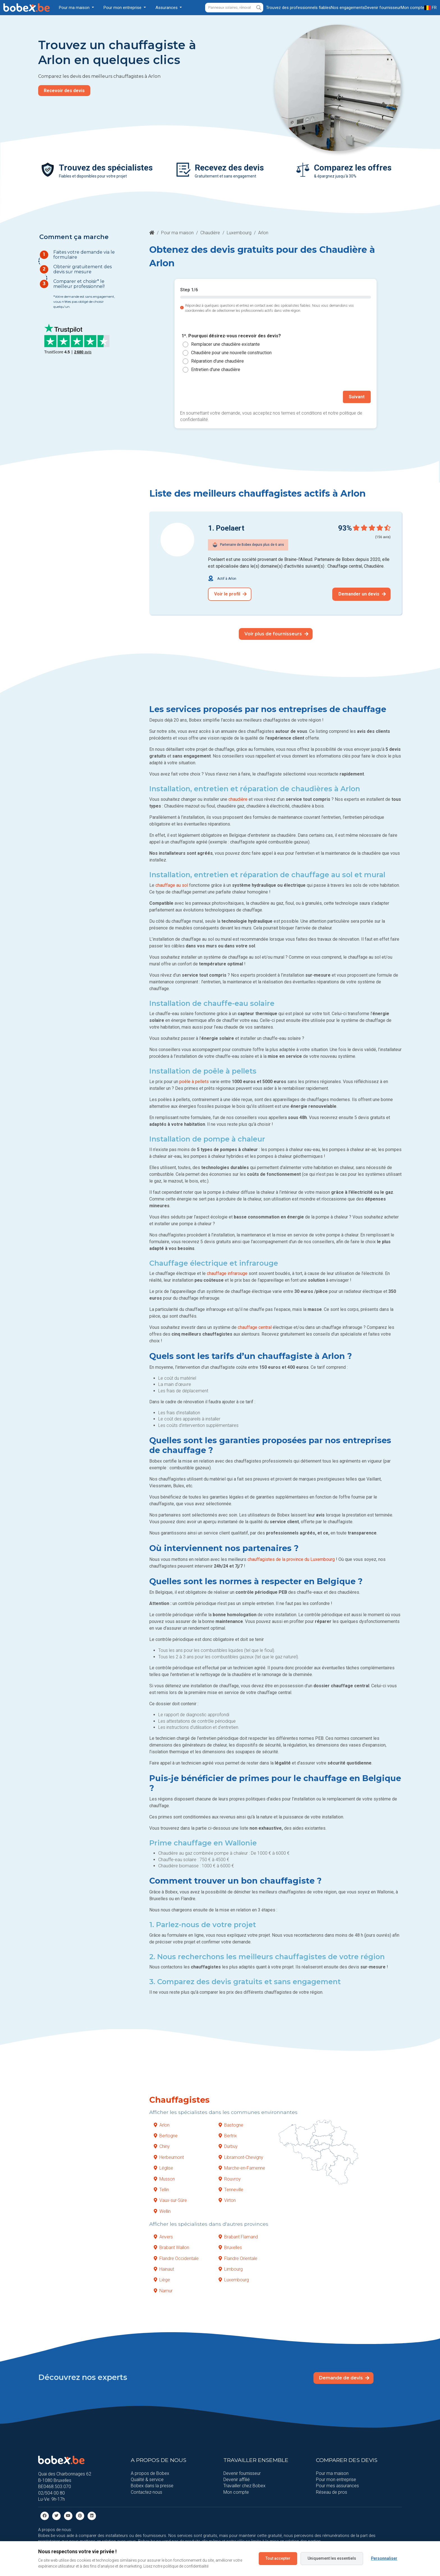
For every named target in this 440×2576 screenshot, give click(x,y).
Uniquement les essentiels (332, 2558)
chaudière (237, 798)
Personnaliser (384, 2558)
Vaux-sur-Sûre (170, 2199)
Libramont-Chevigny (241, 2156)
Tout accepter (277, 2558)
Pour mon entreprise (336, 2478)
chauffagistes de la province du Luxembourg (291, 1558)
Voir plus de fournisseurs (276, 633)
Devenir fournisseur (242, 2472)
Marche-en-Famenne (242, 2167)
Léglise (163, 2167)
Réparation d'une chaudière (217, 361)
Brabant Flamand (238, 2236)
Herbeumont (169, 2156)
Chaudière (210, 232)
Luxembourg (239, 232)
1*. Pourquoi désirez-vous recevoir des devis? (231, 336)
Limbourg (231, 2268)
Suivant (357, 396)
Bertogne (166, 2135)
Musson (164, 2178)
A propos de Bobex (150, 2472)
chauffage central (255, 1326)
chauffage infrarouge (227, 1273)
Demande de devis (344, 2377)
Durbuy (228, 2145)
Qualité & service (147, 2478)
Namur (163, 2290)
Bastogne (231, 2124)
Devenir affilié (236, 2478)
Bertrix (228, 2135)
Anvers (163, 2236)
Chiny (162, 2145)
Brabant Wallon (171, 2247)
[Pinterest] (80, 2515)
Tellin (161, 2188)
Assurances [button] (167, 7)
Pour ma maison (177, 232)
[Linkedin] (92, 2515)
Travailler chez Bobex (244, 2485)
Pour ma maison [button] (75, 7)
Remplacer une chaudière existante (225, 344)
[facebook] (44, 2515)
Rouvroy (230, 2178)
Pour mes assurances (337, 2485)
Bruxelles (230, 2247)
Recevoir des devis (64, 90)
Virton (227, 2199)
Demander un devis (362, 593)
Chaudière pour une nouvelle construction (231, 352)
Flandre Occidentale (176, 2257)
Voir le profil (230, 593)
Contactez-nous (146, 2491)
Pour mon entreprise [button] (123, 7)
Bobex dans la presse (152, 2485)
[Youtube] (68, 2515)
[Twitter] (56, 2515)
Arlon (161, 2124)
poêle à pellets (194, 1080)
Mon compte (236, 2491)
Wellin (162, 2210)
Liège (162, 2279)
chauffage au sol (171, 884)
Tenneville (231, 2188)
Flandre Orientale (238, 2257)
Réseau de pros (331, 2491)
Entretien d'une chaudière (215, 369)
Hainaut (164, 2268)
